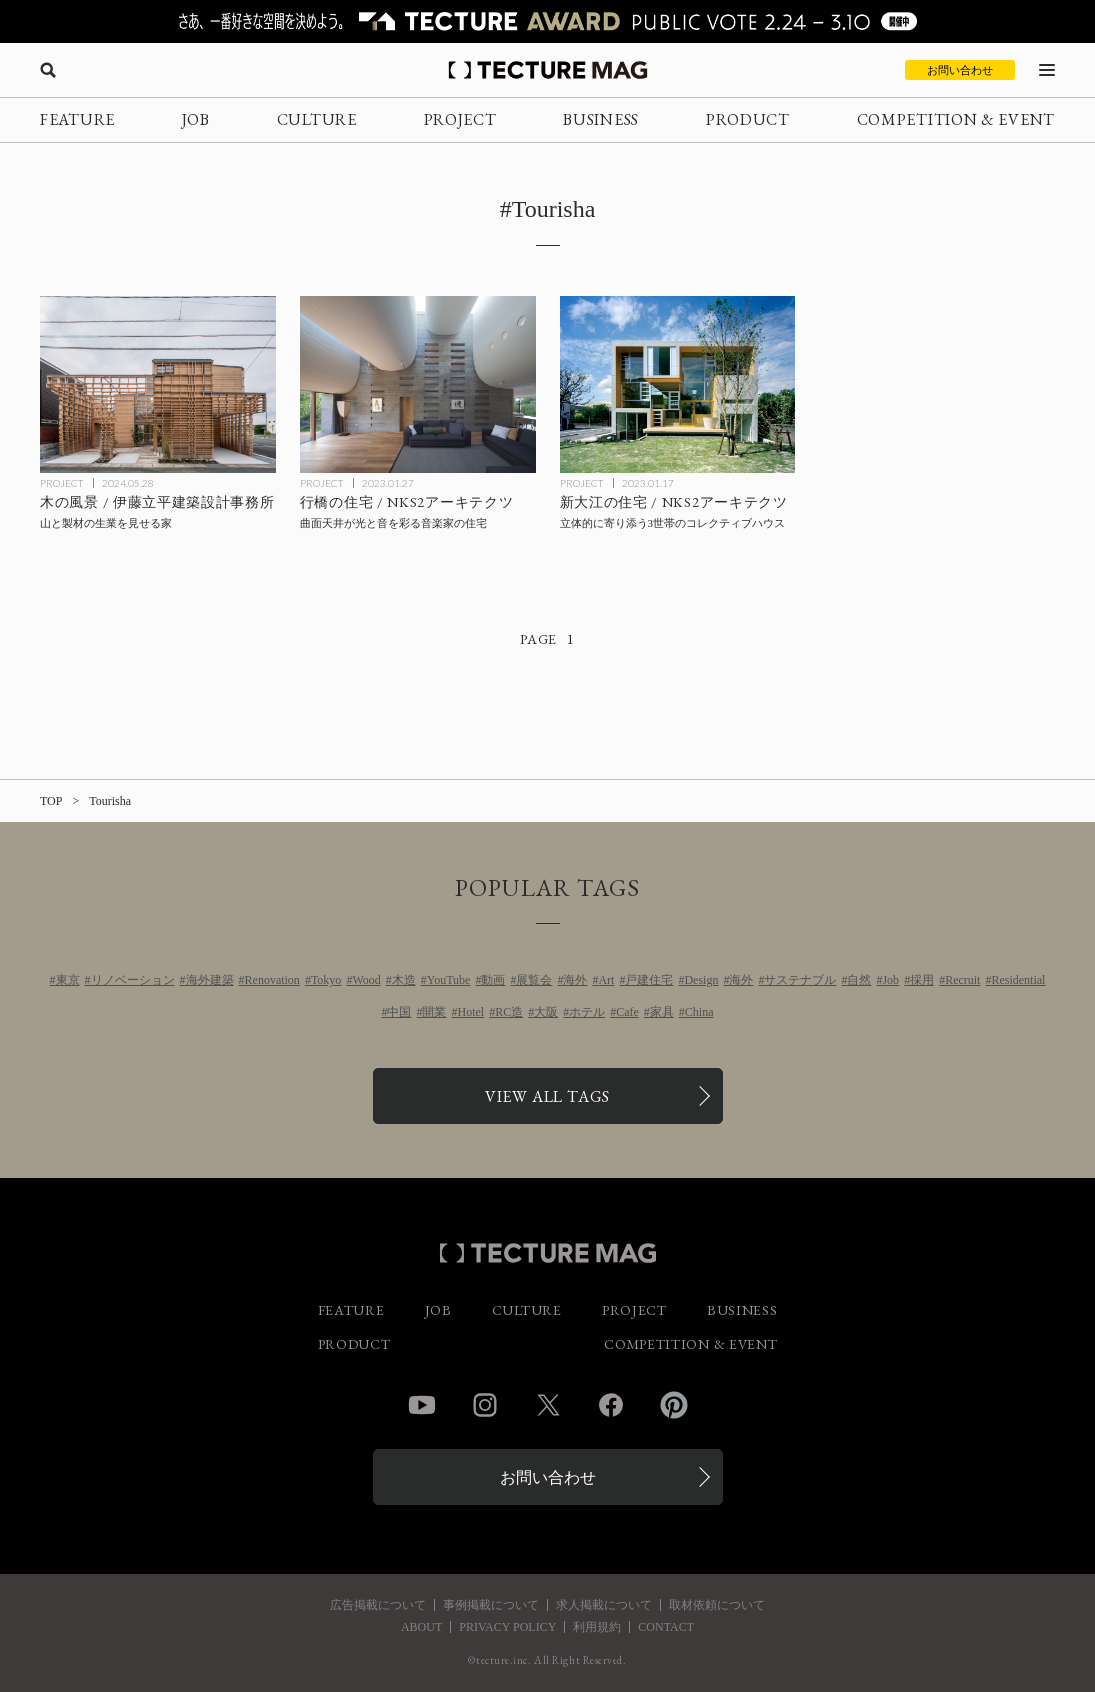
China (699, 1012)
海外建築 (210, 980)
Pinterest (674, 1405)
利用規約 (597, 1627)
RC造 (509, 1012)
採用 (922, 980)
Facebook (611, 1405)
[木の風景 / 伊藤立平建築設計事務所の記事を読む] (158, 384)
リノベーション (133, 980)
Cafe (627, 1012)
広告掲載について (378, 1605)
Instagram (485, 1405)
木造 (404, 980)
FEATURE (77, 119)
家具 (662, 1012)
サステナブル (800, 980)
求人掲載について (604, 1605)
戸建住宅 (649, 980)
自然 (859, 980)
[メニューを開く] (1047, 70)
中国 (399, 1012)
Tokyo (326, 980)
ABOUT (421, 1627)
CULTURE (317, 119)
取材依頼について (717, 1605)
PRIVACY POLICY (507, 1627)
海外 (575, 980)
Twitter (548, 1405)
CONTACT (666, 1627)
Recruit (962, 980)
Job (890, 980)
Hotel (470, 1012)
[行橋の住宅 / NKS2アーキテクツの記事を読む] (418, 384)
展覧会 (534, 980)
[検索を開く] (48, 70)
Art (606, 980)
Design (701, 980)
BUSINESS (601, 119)
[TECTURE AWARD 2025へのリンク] (547, 21)
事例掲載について (491, 1605)
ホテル (587, 1012)
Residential (1018, 980)
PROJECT (460, 119)
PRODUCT (748, 119)
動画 (493, 980)
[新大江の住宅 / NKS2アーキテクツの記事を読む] (678, 384)
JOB (196, 119)
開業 (434, 1012)
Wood (366, 980)
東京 (68, 980)
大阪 (546, 1012)
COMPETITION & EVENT (956, 119)
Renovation (272, 980)
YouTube (449, 980)
